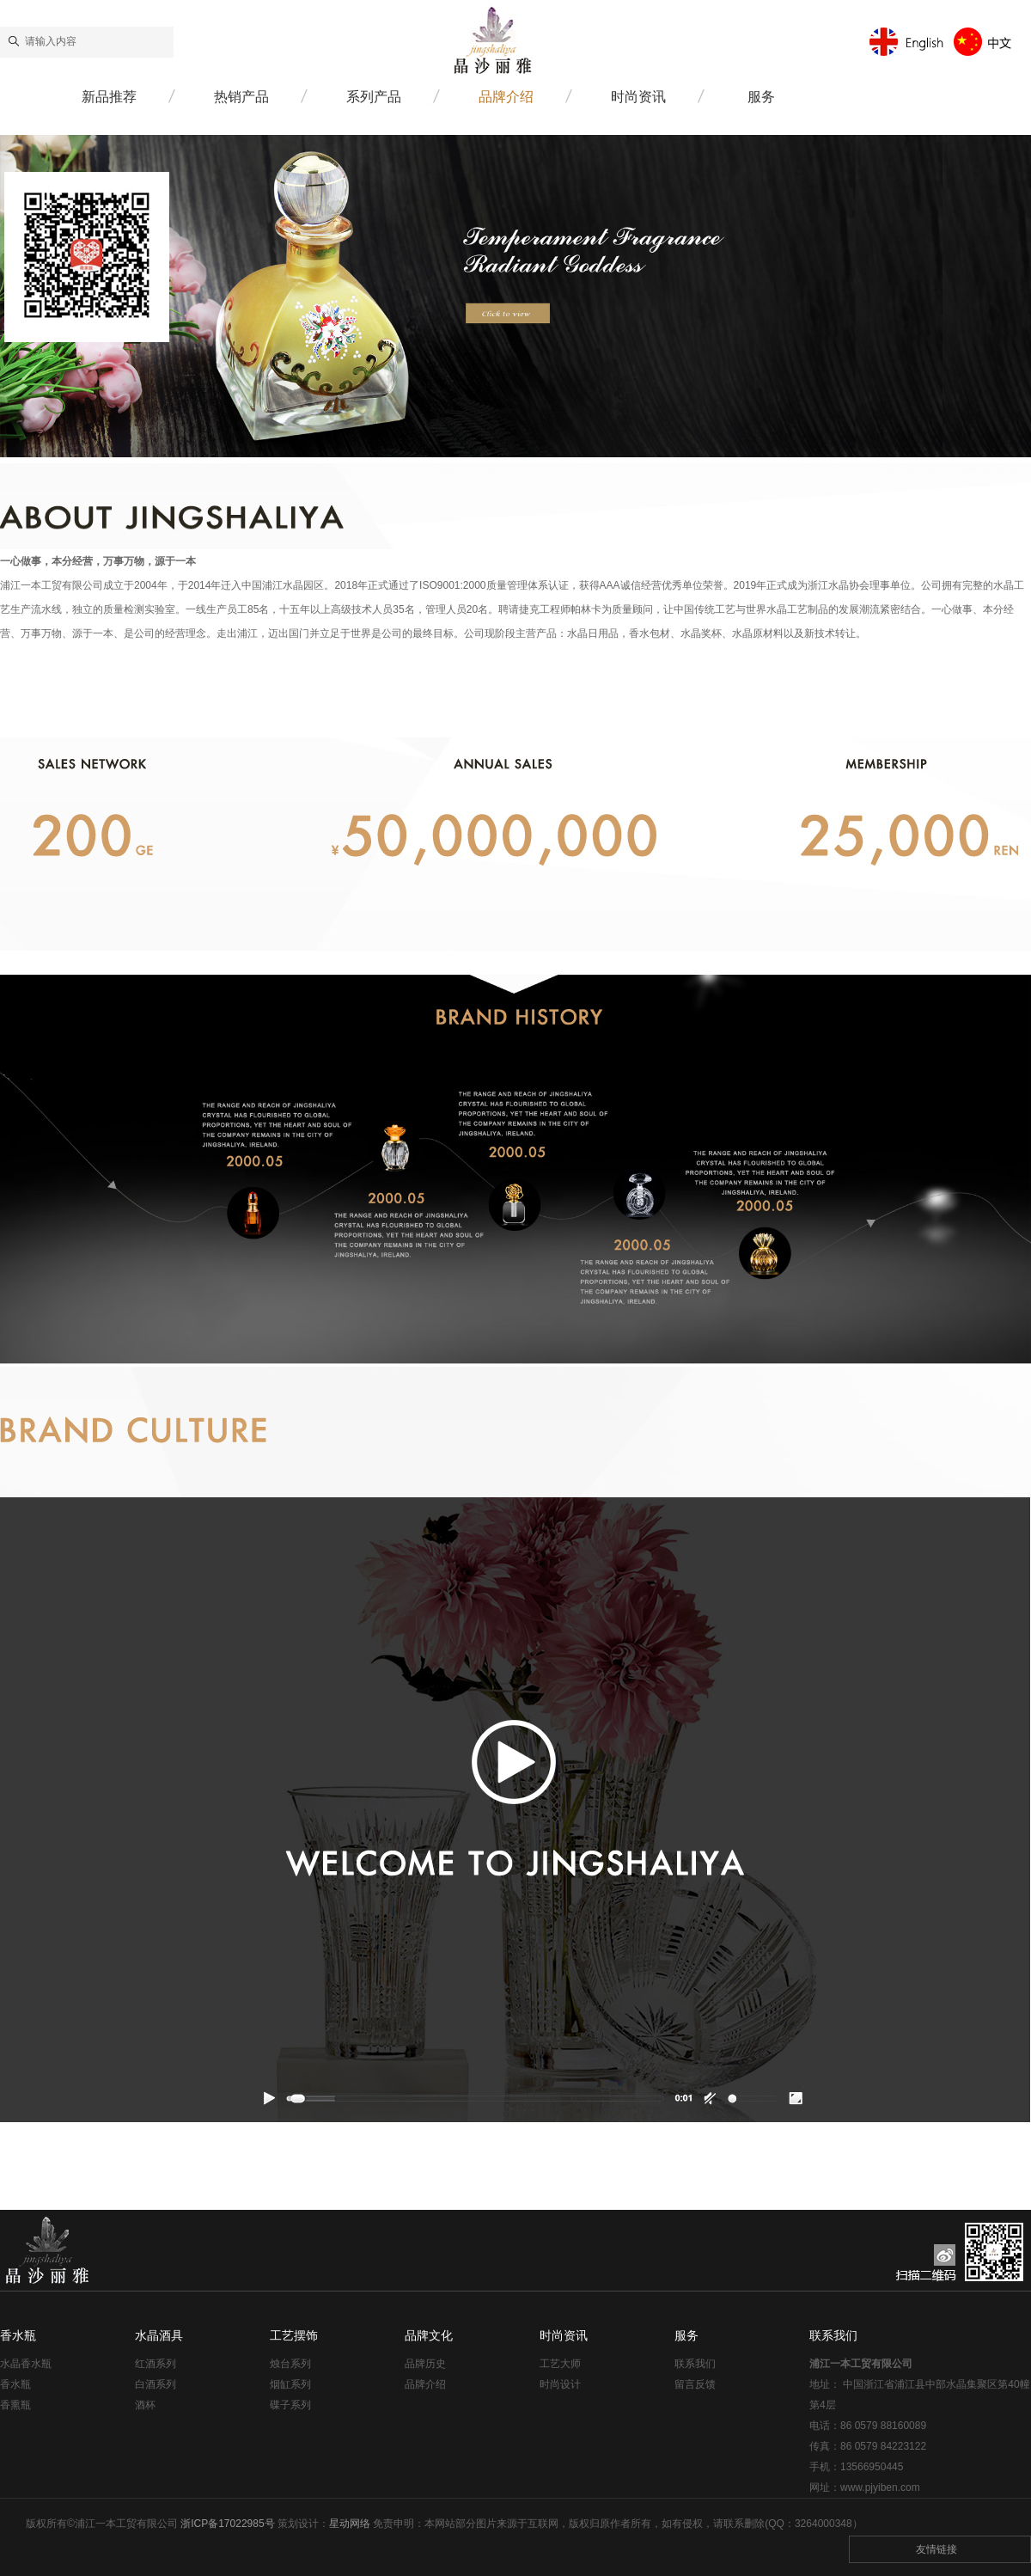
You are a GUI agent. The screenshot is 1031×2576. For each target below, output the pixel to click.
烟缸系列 (290, 2384)
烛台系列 (290, 2364)
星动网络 (349, 2524)
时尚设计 (560, 2384)
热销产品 (241, 96)
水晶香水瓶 (26, 2364)
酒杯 (145, 2405)
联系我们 (695, 2364)
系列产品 (373, 96)
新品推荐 (109, 96)
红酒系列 (155, 2364)
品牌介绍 (506, 96)
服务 (761, 96)
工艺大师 (560, 2364)
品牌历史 (425, 2364)
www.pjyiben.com (880, 2487)
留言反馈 (695, 2384)
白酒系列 (155, 2384)
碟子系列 (290, 2405)
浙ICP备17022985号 (227, 2524)
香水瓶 (15, 2384)
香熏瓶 (15, 2405)
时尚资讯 (638, 96)
